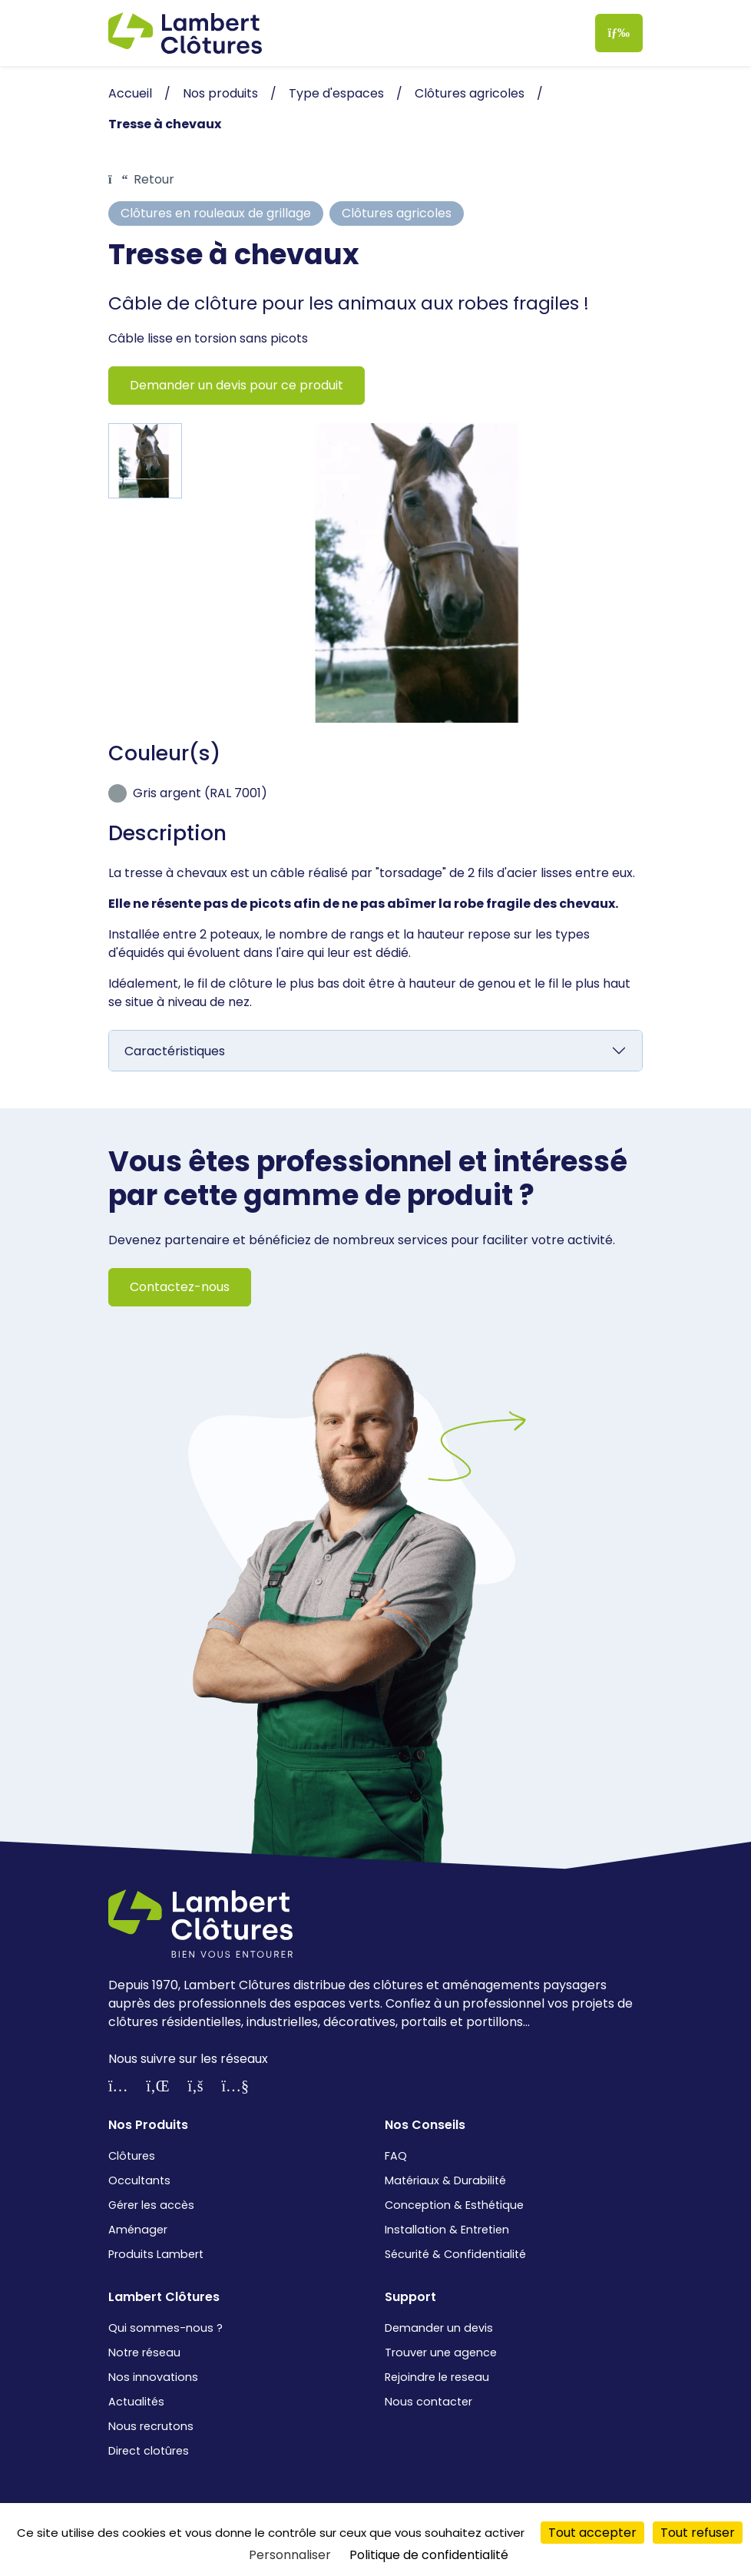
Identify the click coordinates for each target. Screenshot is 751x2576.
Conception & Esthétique (454, 2205)
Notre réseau (144, 2352)
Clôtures (131, 2156)
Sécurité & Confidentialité (455, 2254)
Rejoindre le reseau (437, 2377)
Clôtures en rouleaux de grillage (216, 213)
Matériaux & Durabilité (445, 2180)
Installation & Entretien (447, 2229)
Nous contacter (428, 2401)
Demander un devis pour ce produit (236, 385)
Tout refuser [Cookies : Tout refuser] (697, 2532)
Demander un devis (439, 2328)
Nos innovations (153, 2377)
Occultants (139, 2180)
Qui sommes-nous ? (165, 2328)
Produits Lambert (155, 2254)
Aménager (137, 2229)
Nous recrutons (151, 2426)
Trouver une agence (441, 2352)
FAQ (396, 2156)
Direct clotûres (148, 2450)
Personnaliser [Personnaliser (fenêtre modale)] (290, 2555)
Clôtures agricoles (397, 213)
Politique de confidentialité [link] (428, 2555)
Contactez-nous (180, 1287)
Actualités (136, 2401)
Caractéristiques (174, 1051)
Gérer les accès (151, 2205)
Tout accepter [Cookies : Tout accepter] (592, 2532)
